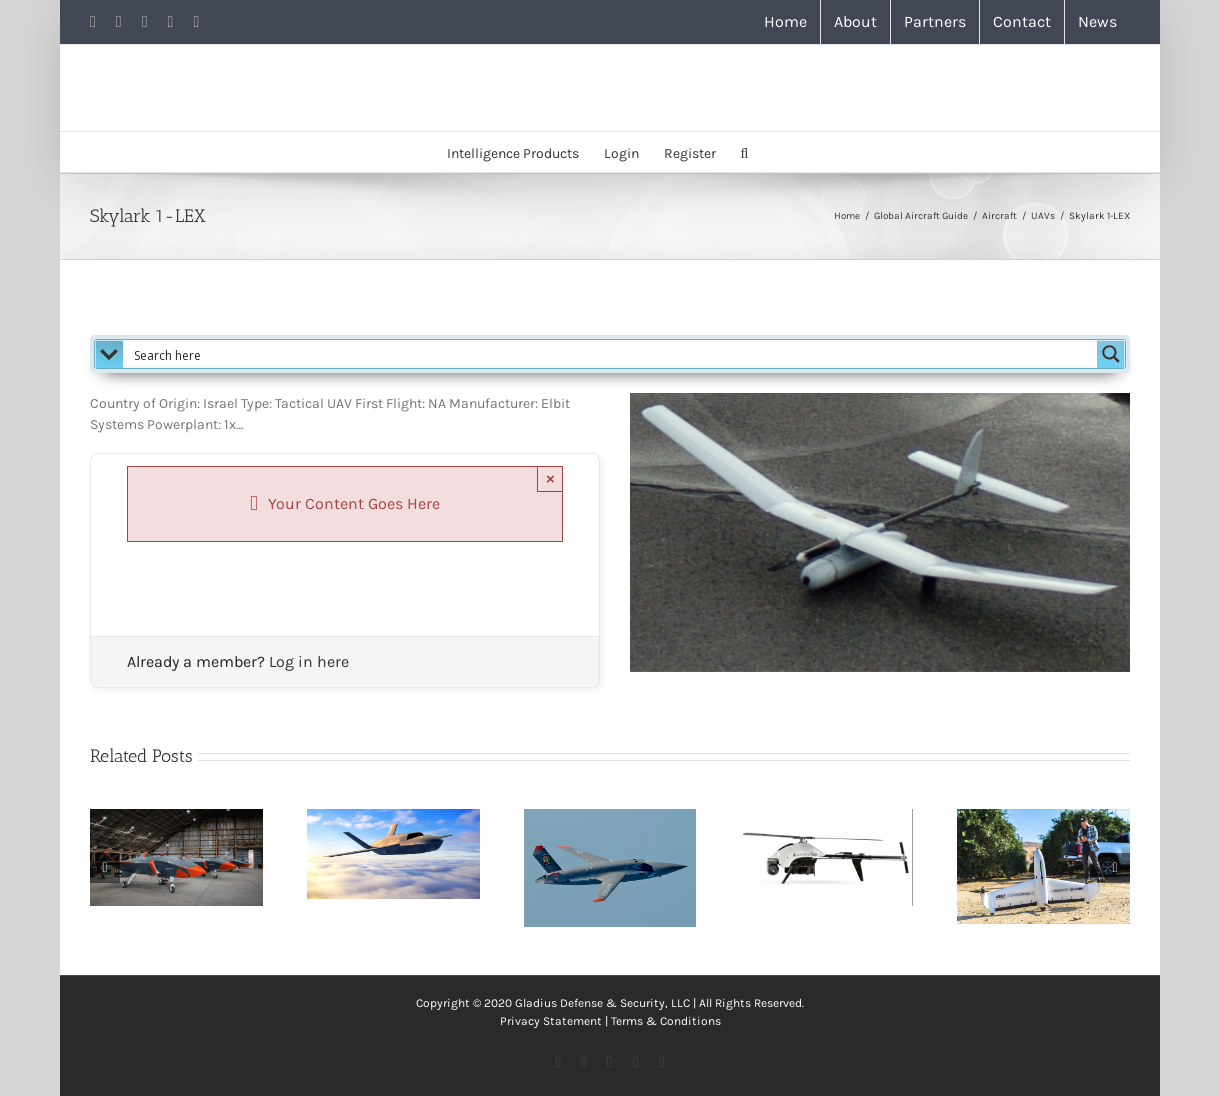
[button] (745, 152)
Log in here (309, 661)
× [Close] (550, 478)
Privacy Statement (551, 1021)
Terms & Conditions (666, 1021)
